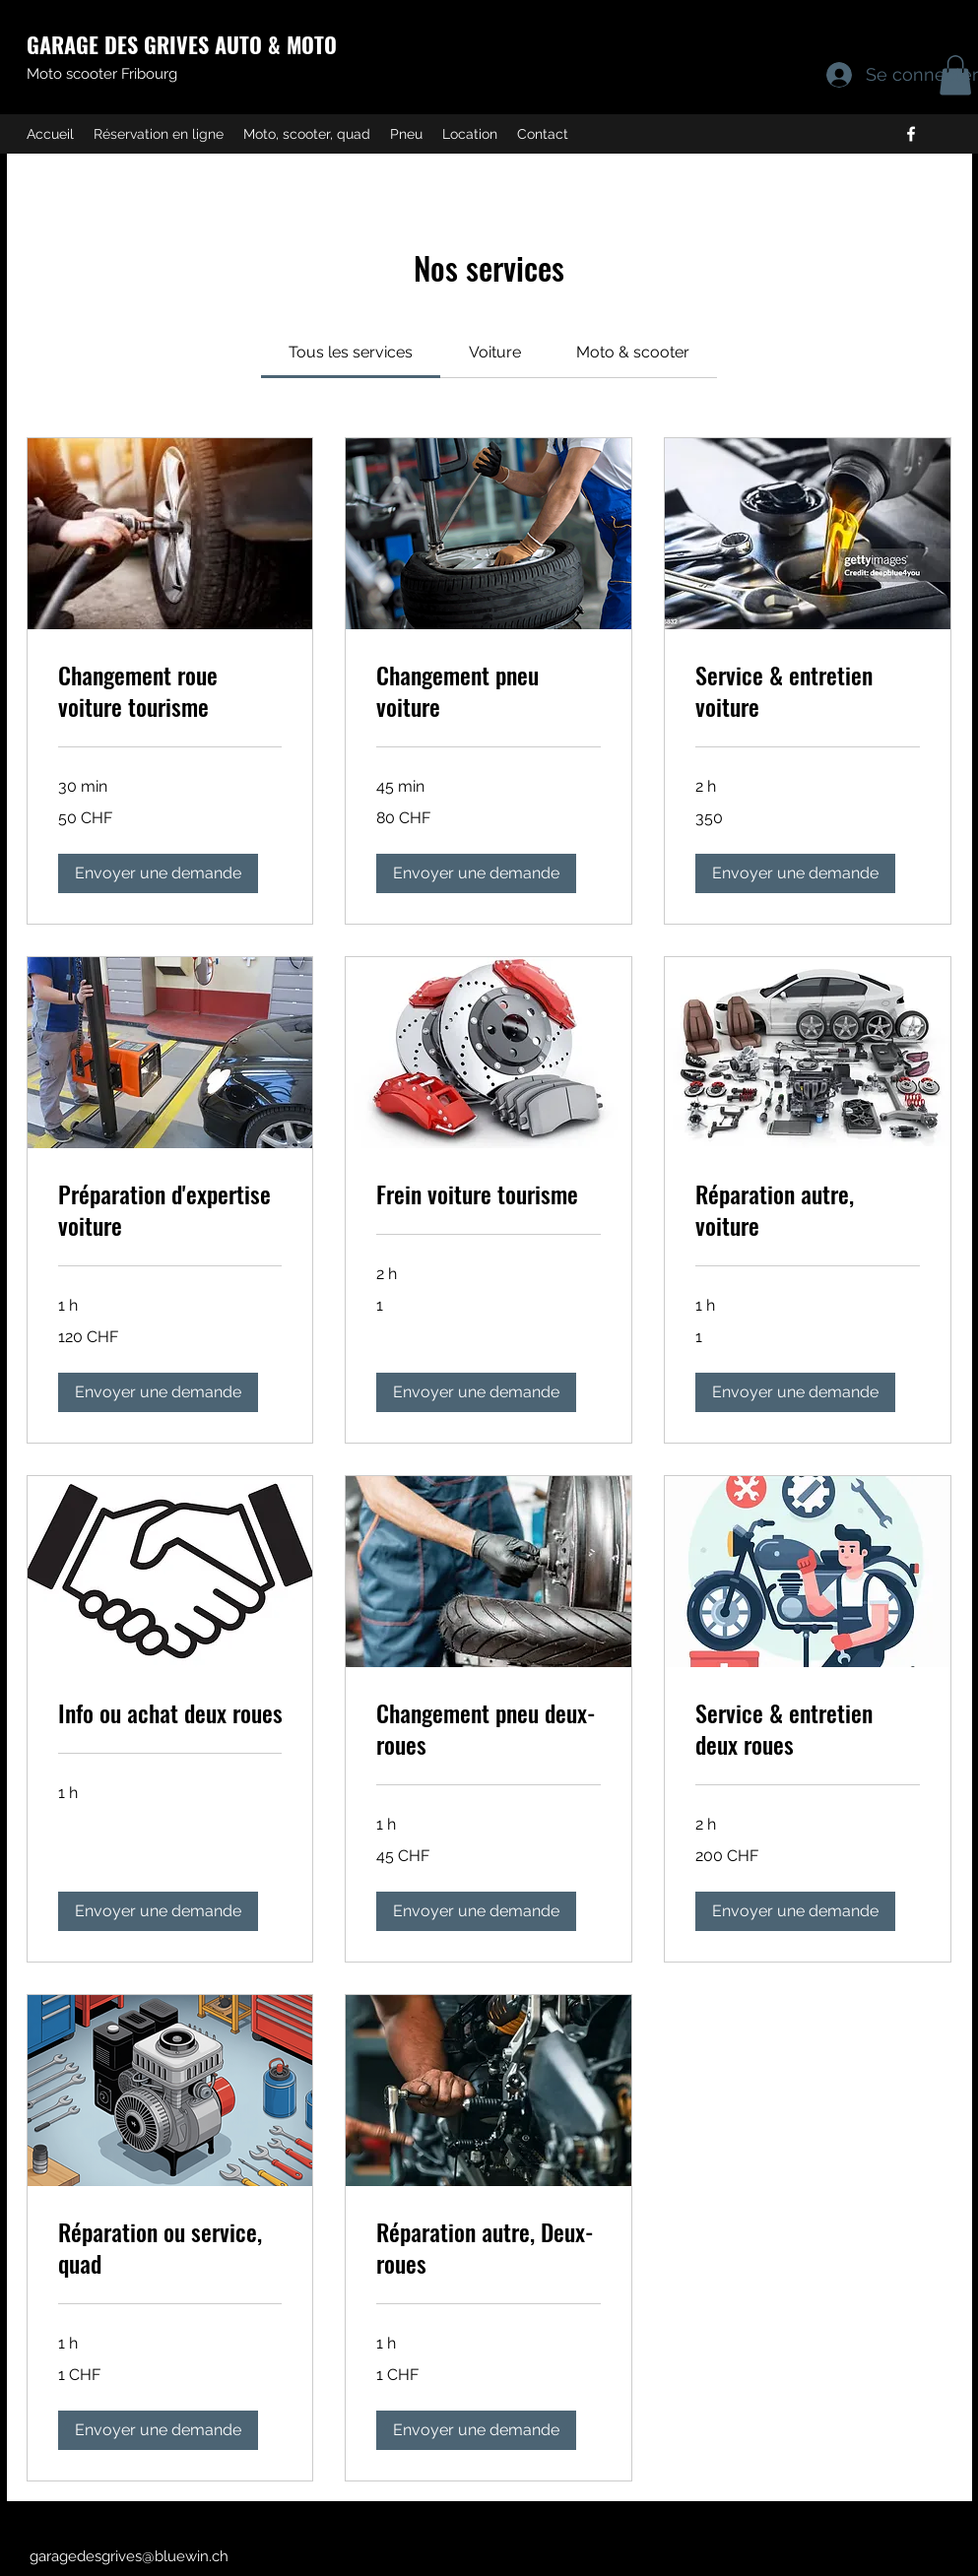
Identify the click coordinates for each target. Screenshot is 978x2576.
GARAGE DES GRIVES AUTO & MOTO (182, 44)
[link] (351, 352)
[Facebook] (911, 134)
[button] (158, 873)
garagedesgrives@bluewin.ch (129, 2556)
